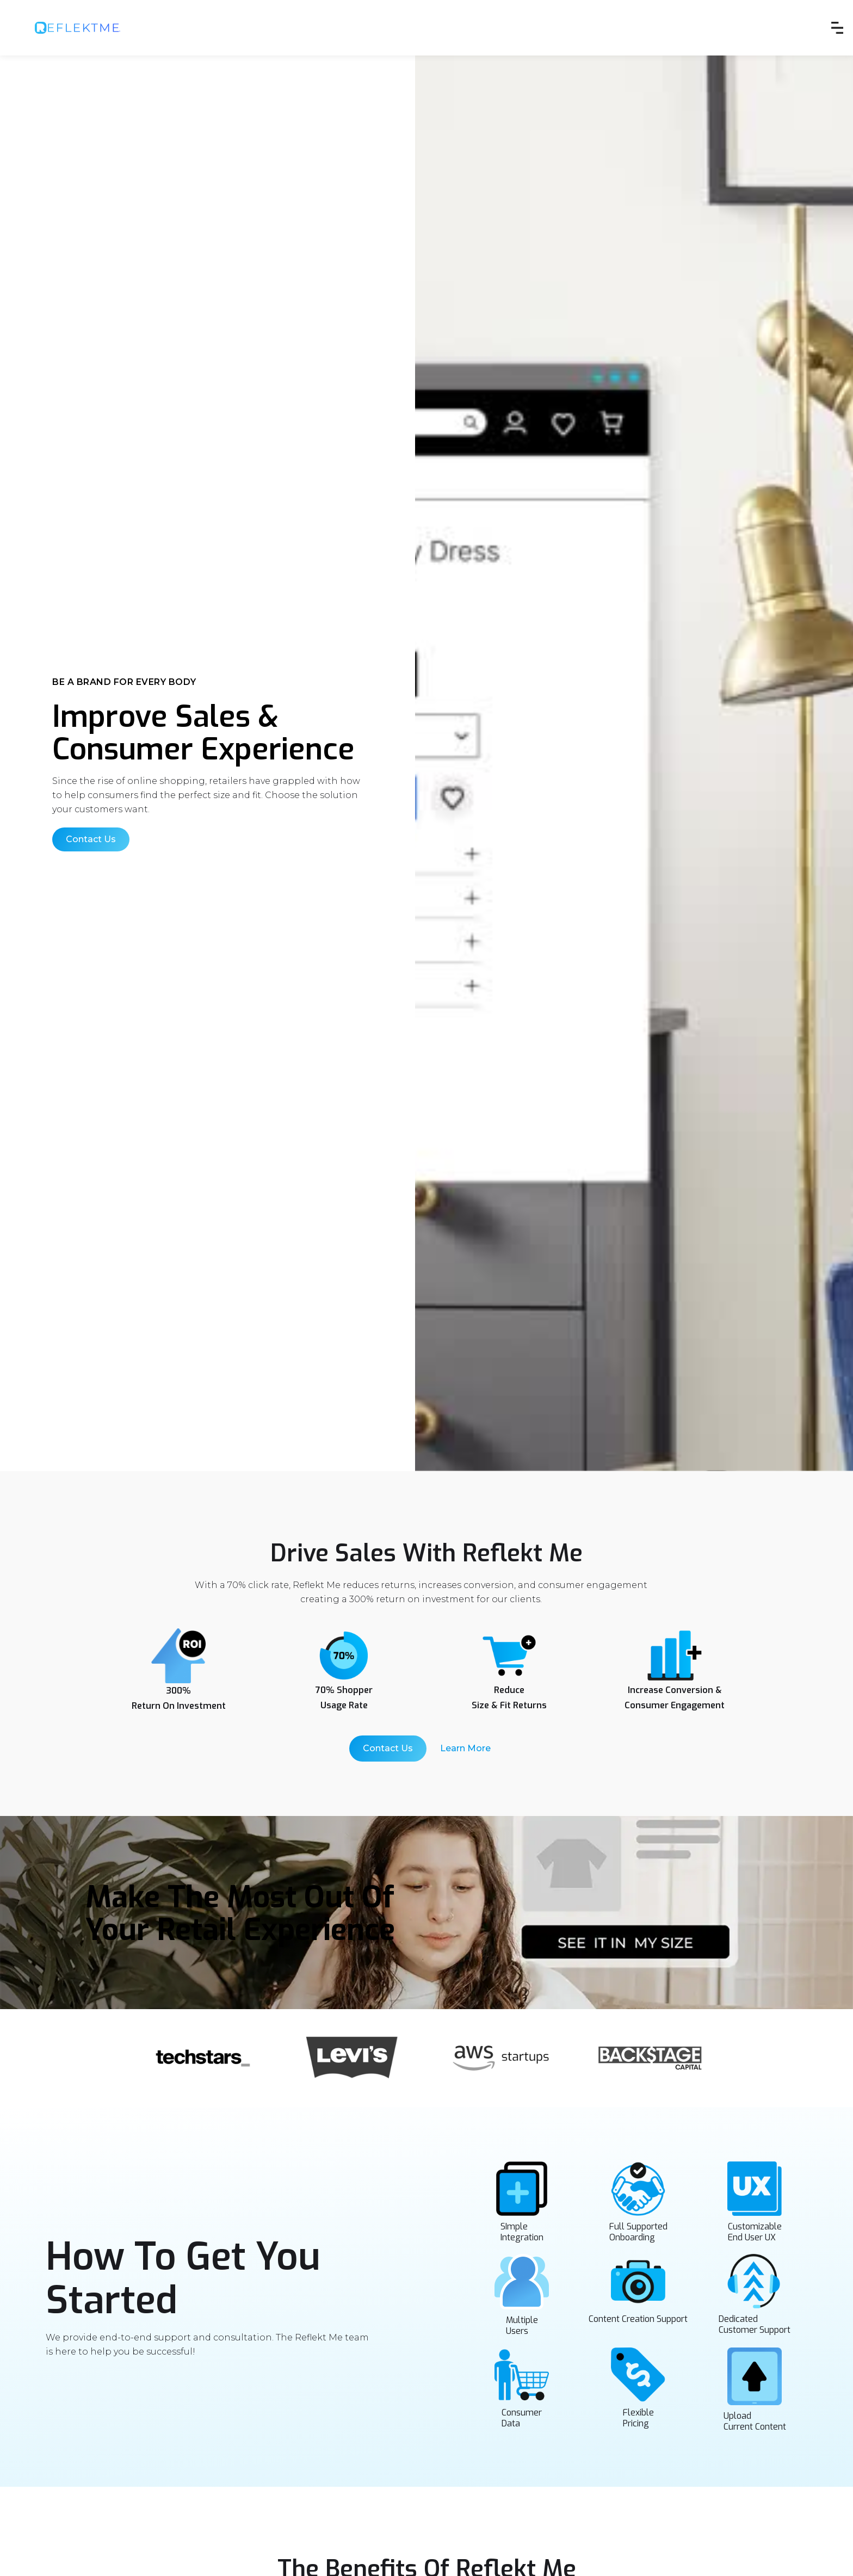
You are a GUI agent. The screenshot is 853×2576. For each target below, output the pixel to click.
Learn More (465, 1748)
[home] (77, 28)
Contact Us (91, 839)
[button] (837, 28)
